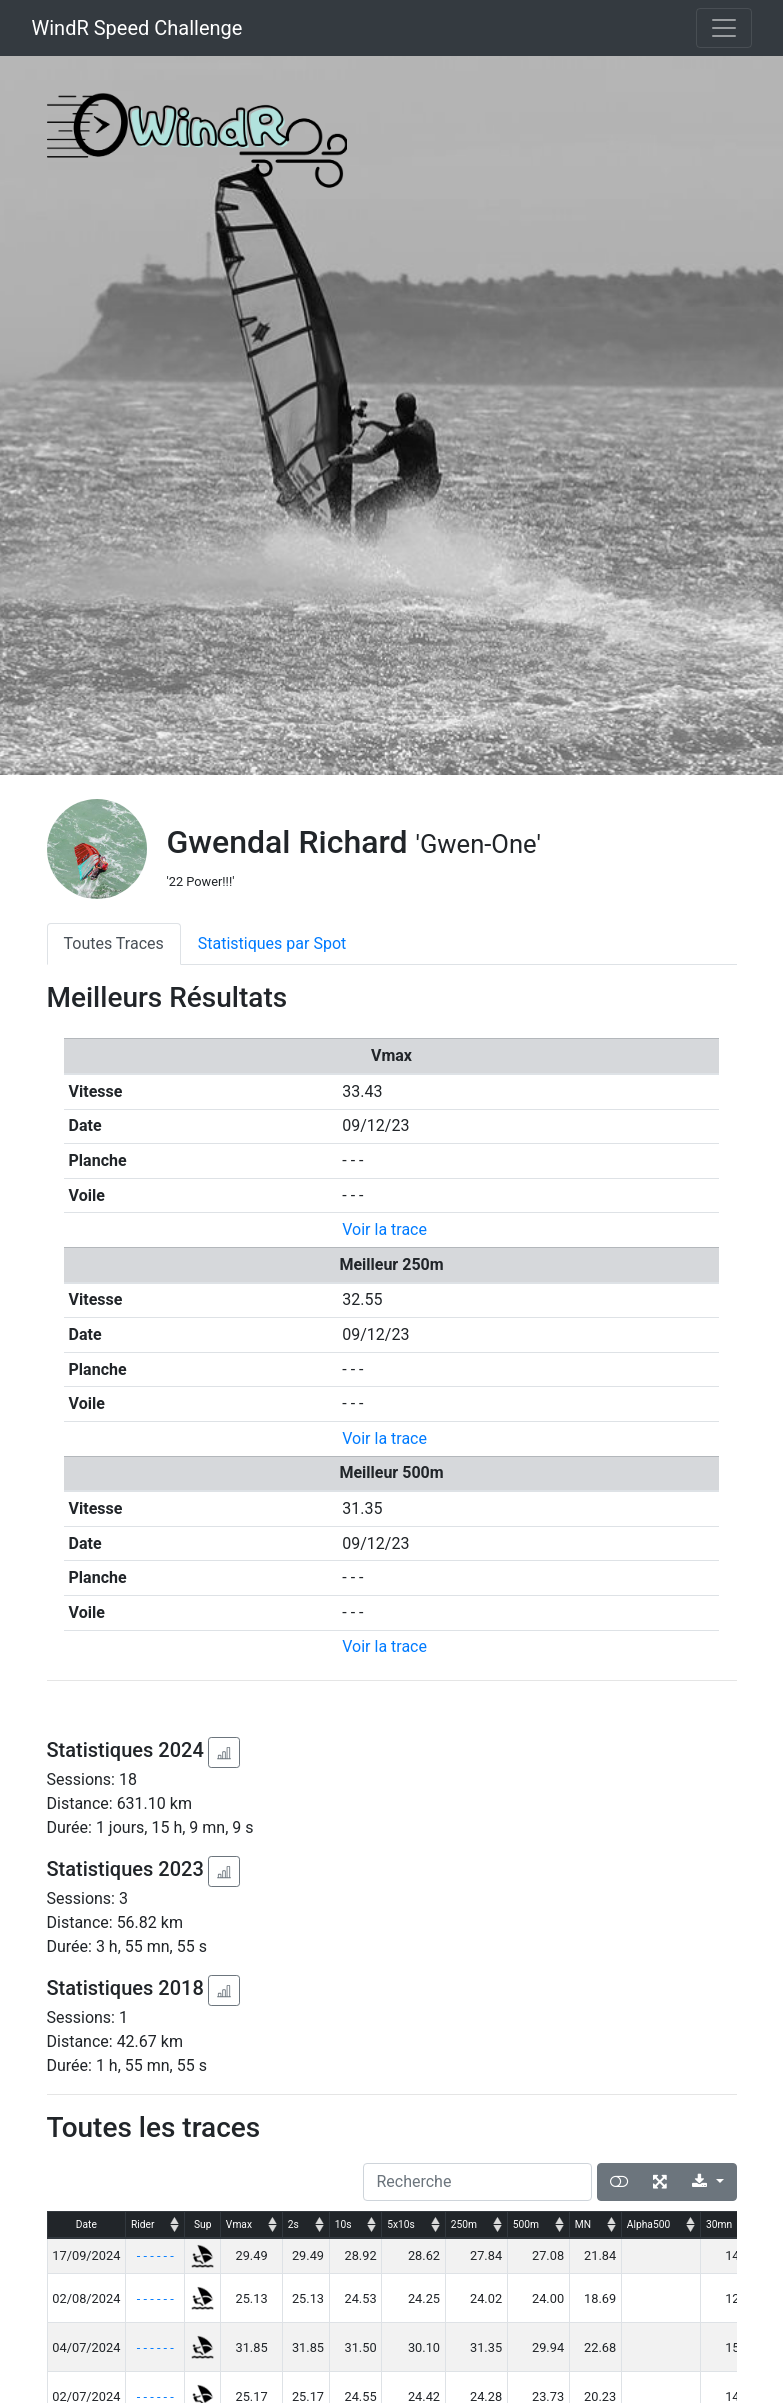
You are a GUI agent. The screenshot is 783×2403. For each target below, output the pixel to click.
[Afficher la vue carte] (619, 2182)
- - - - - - (155, 2255)
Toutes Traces (114, 943)
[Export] (707, 2182)
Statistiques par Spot (272, 943)
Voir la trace (384, 1229)
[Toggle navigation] (724, 28)
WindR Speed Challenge (137, 28)
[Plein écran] (660, 2182)
